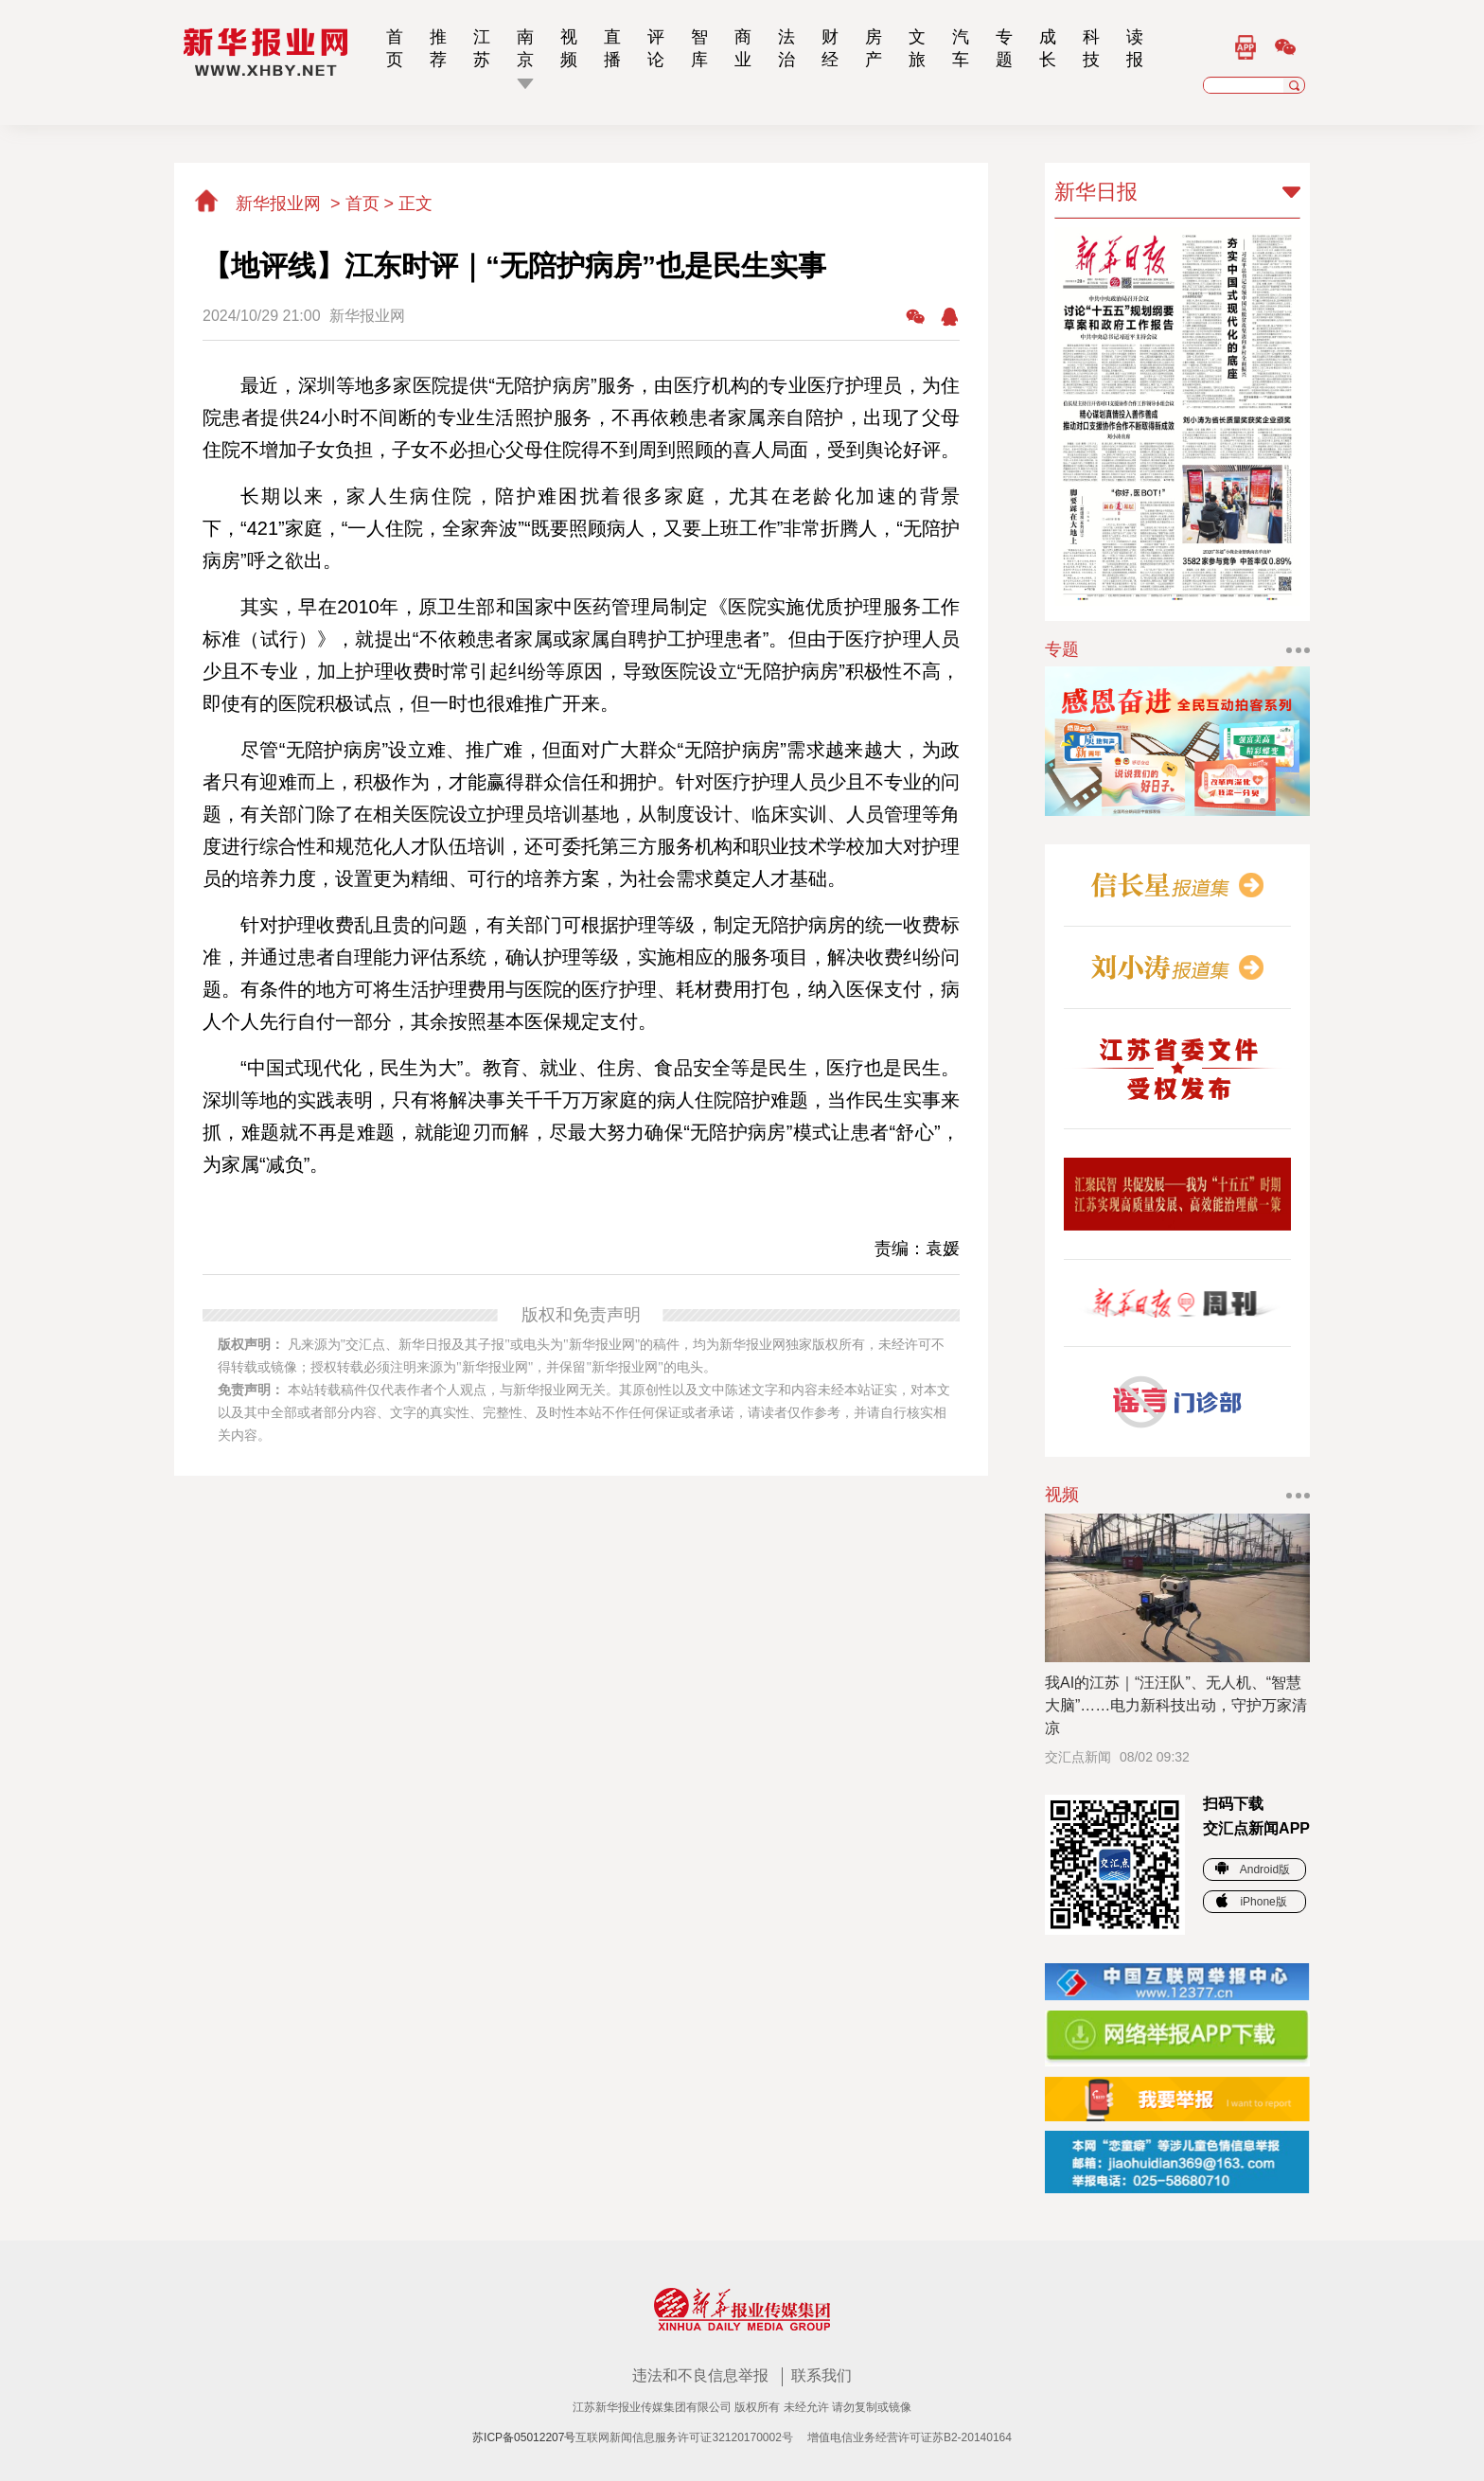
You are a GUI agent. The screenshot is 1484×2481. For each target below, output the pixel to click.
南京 (525, 48)
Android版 (1252, 1869)
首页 (394, 48)
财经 (830, 48)
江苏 (481, 48)
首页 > (372, 203)
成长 (1047, 48)
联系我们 (821, 2375)
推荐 (438, 48)
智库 (699, 48)
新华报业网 (259, 203)
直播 (612, 48)
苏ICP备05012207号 (523, 2437)
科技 (1091, 48)
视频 (568, 48)
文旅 (917, 48)
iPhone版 (1251, 1901)
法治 (786, 48)
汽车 (960, 48)
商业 (742, 48)
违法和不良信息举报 (702, 2375)
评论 (655, 48)
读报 (1134, 48)
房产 (873, 48)
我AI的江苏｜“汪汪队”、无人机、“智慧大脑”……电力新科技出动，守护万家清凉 (1176, 1705)
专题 (1004, 48)
